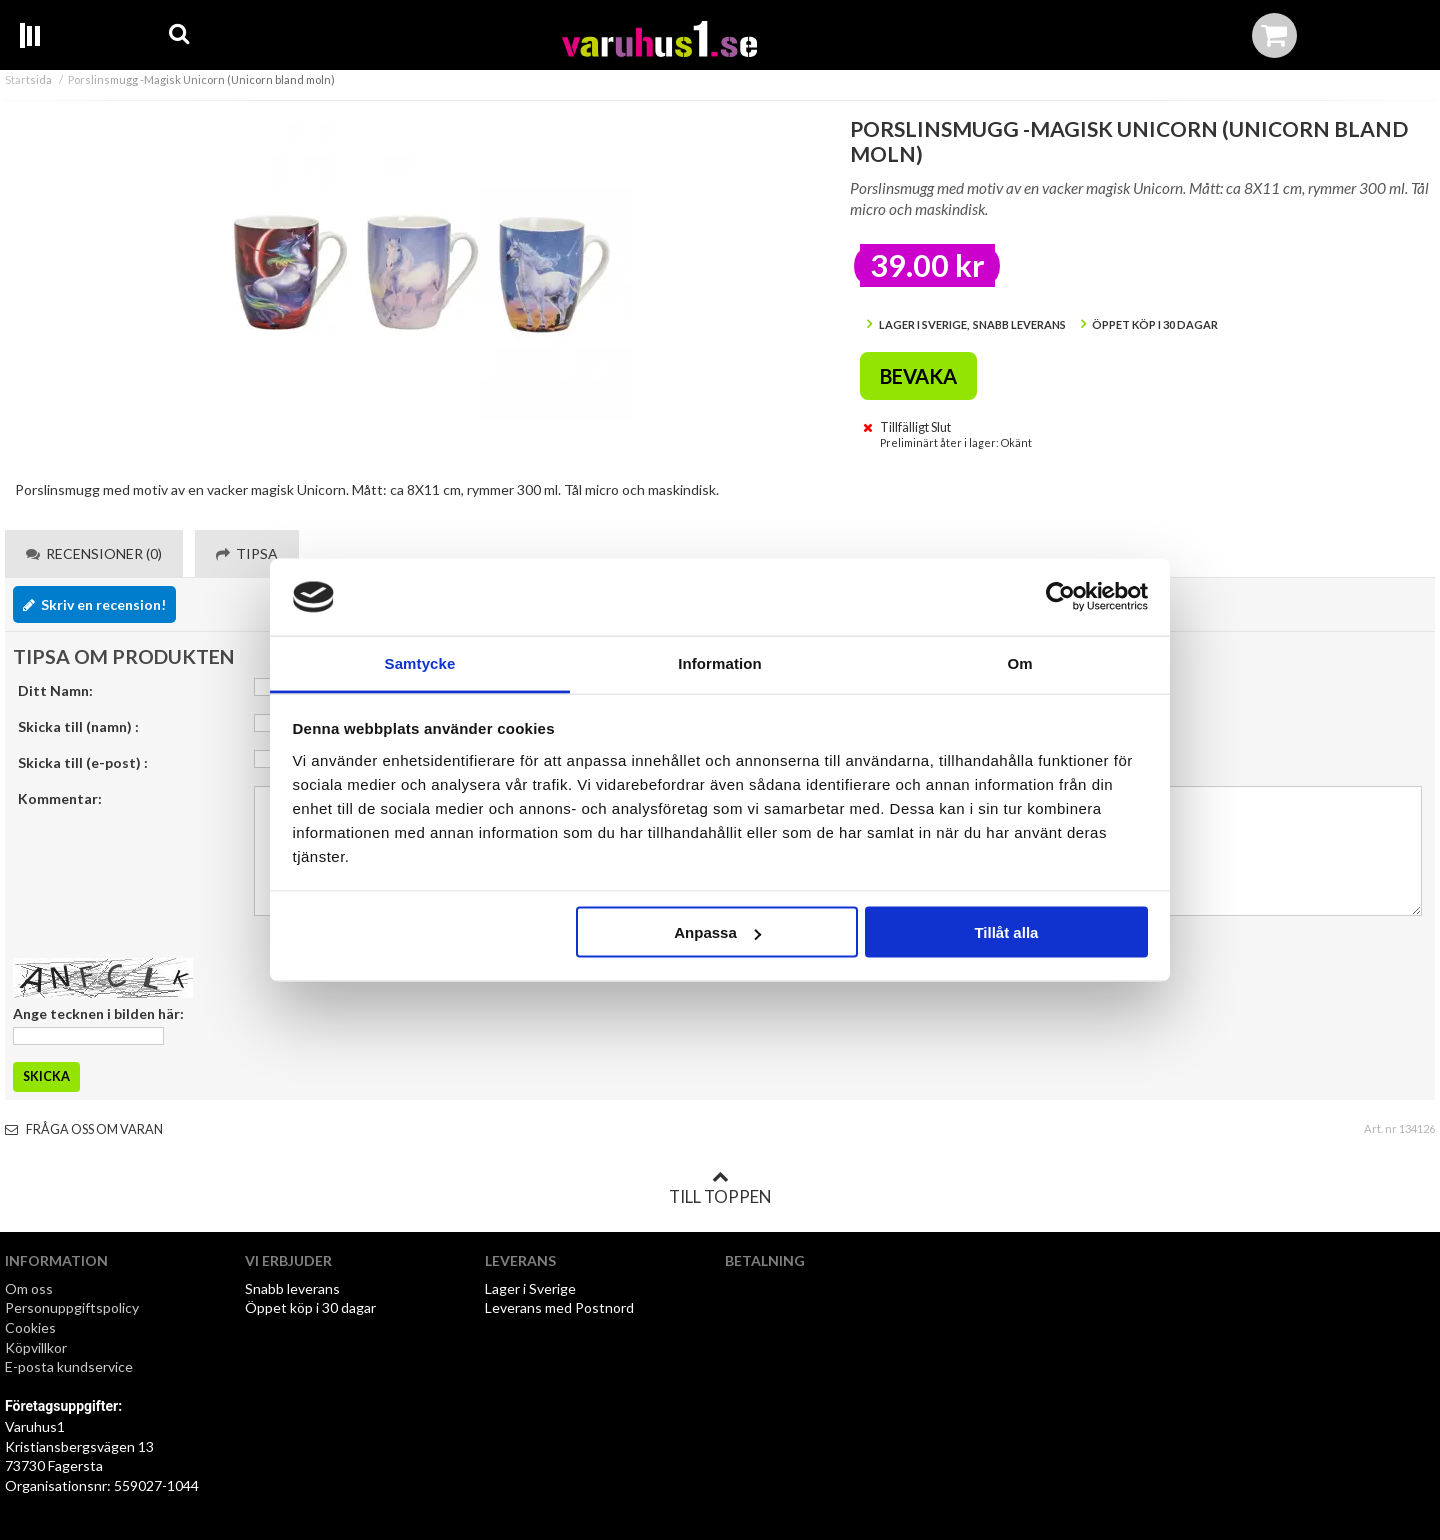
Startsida (28, 79)
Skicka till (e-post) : (83, 762)
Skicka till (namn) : (78, 726)
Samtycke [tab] (420, 662)
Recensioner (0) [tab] (94, 553)
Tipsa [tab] (247, 553)
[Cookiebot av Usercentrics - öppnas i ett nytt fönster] (1060, 597)
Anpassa (717, 932)
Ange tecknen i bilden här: (98, 1013)
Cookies (30, 1327)
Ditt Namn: (55, 690)
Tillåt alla (1006, 932)
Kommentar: (60, 798)
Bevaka (918, 376)
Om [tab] (1019, 662)
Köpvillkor (36, 1347)
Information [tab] (720, 662)
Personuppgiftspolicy (72, 1307)
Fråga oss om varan (84, 1129)
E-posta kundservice (70, 1366)
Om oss (29, 1288)
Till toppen (720, 1188)
